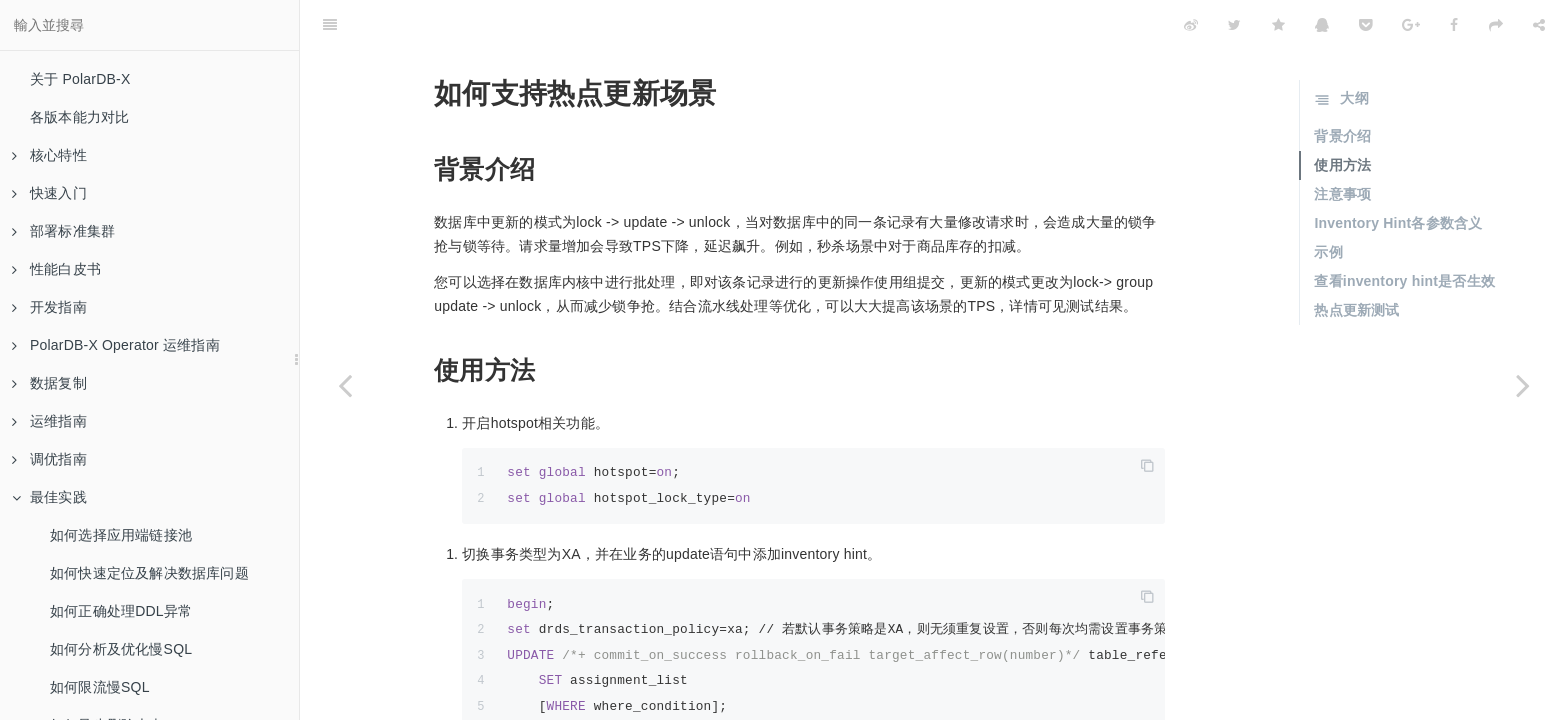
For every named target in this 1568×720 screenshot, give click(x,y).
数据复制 (49, 383)
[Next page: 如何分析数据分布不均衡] (1523, 385)
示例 (1328, 202)
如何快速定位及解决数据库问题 (149, 573)
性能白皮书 (56, 269)
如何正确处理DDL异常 (121, 611)
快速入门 (49, 193)
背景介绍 (1342, 86)
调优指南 (49, 459)
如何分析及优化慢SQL (121, 649)
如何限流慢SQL (100, 687)
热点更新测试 (1356, 260)
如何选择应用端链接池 (121, 535)
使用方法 (1342, 115)
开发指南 (49, 307)
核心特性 (49, 155)
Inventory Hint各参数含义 (1398, 173)
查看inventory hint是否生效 (1404, 231)
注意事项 (1342, 144)
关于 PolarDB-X (80, 79)
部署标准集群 (63, 231)
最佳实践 (49, 497)
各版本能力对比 (79, 117)
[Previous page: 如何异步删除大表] (345, 385)
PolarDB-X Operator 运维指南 (116, 345)
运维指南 (49, 421)
